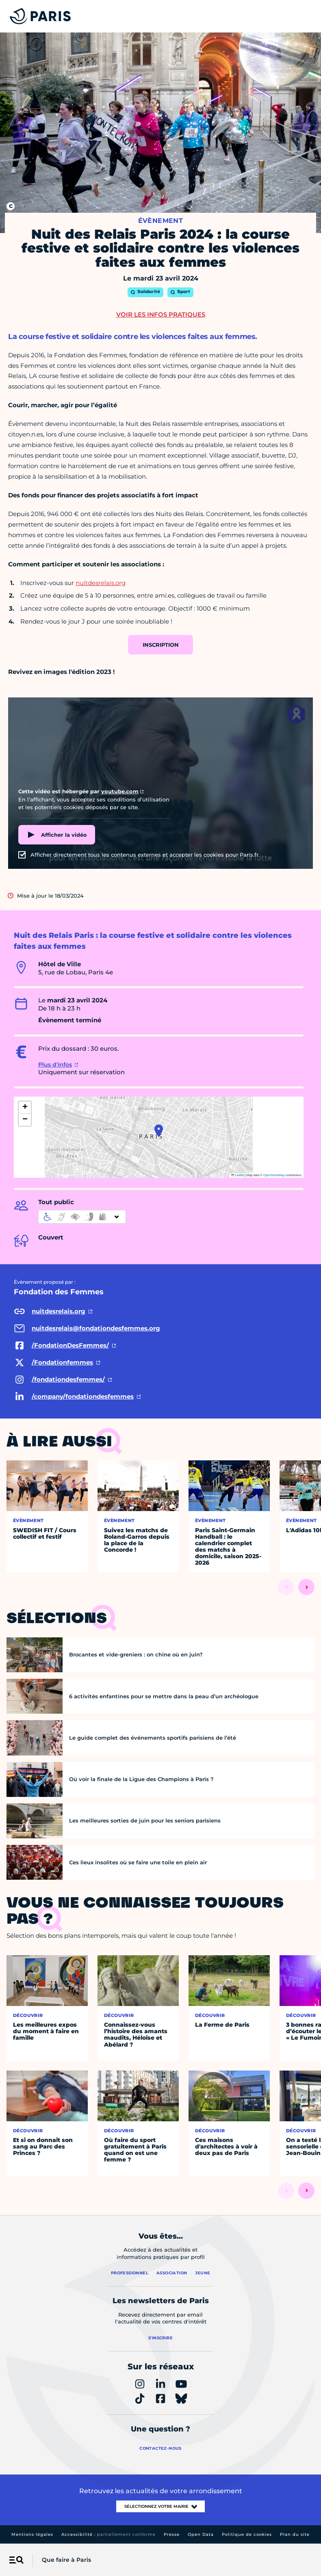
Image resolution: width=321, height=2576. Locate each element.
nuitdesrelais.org (101, 583)
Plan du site (295, 2534)
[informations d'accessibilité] (82, 1217)
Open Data (201, 2534)
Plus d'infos (55, 1064)
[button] (158, 1130)
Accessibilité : (108, 2534)
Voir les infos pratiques (160, 314)
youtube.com (120, 791)
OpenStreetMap (274, 1175)
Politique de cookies (247, 2534)
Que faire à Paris (66, 2559)
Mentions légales (32, 2534)
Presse (172, 2534)
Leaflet (237, 1175)
